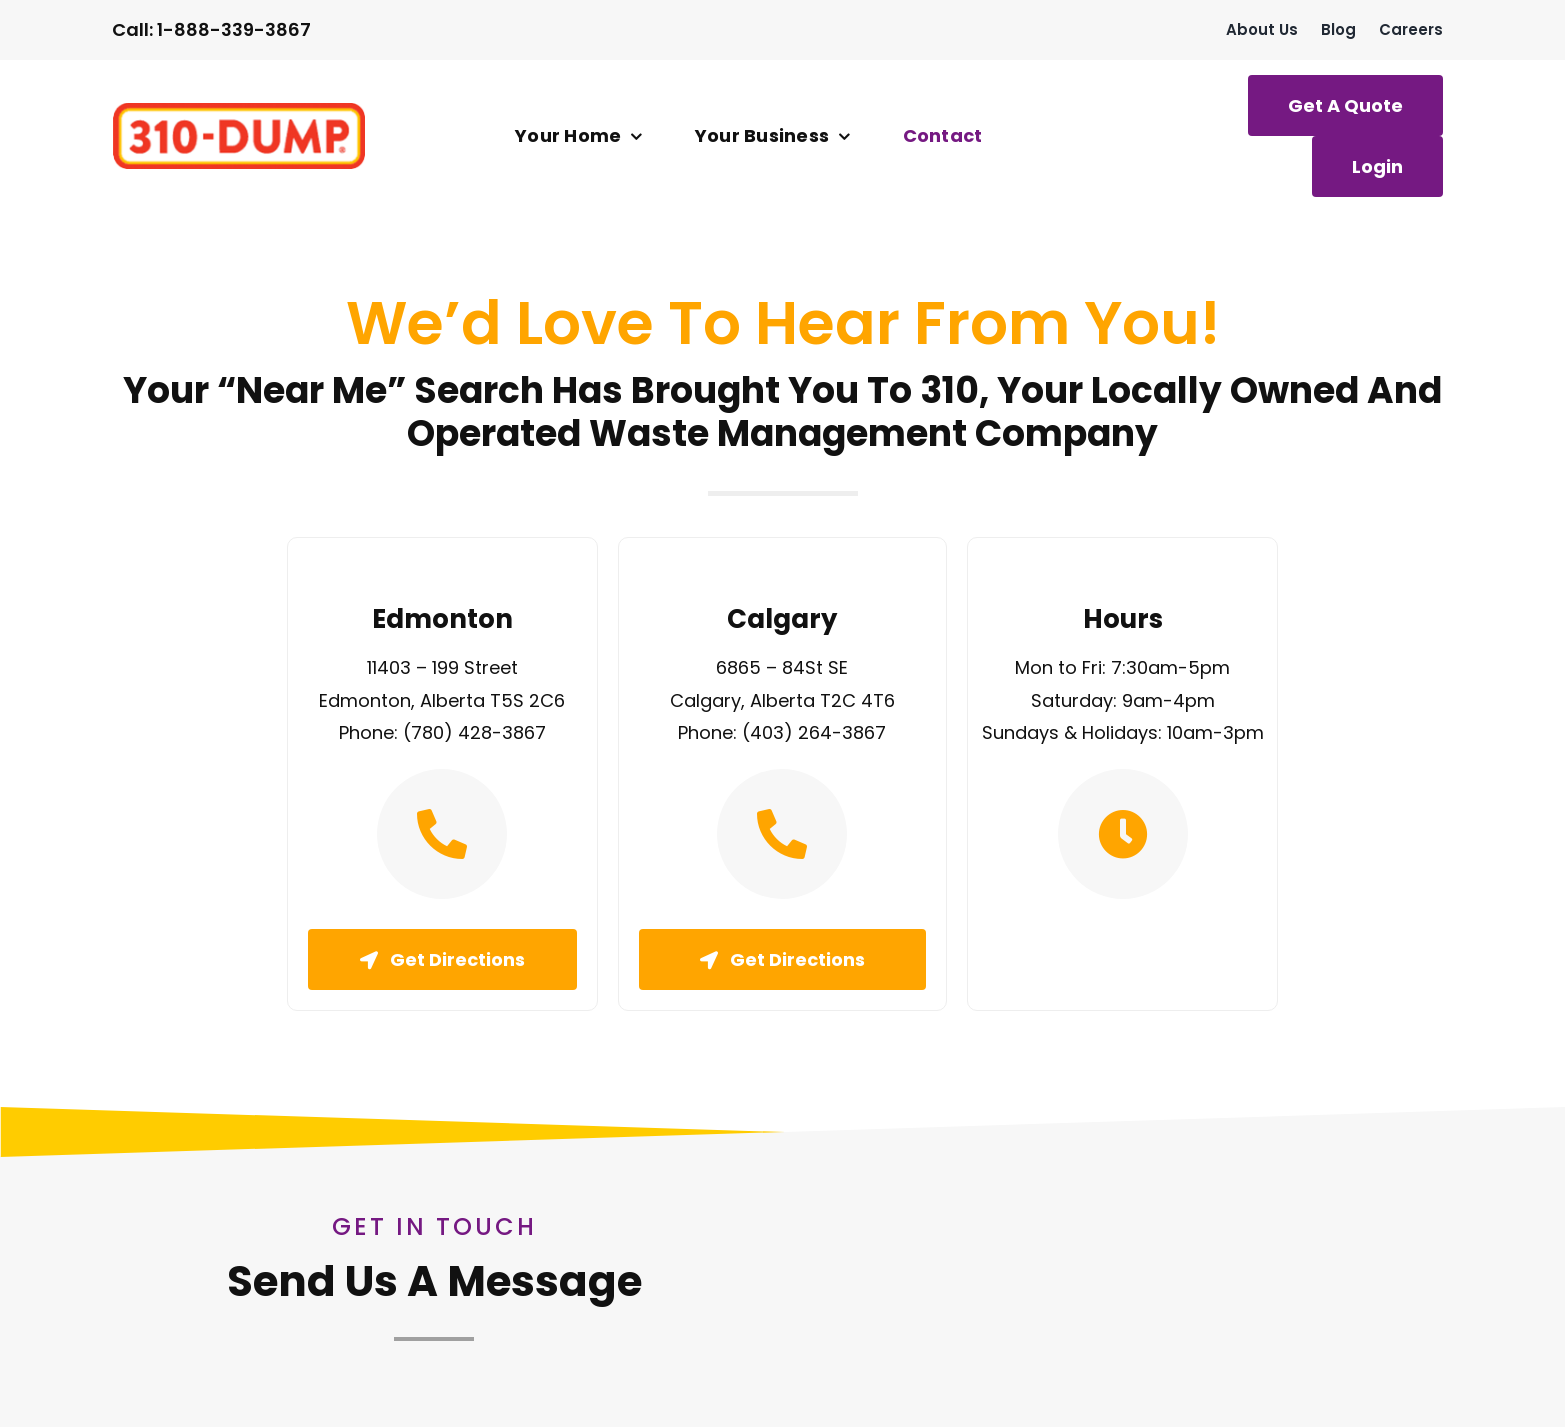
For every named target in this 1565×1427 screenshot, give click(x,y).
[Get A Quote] (1345, 105)
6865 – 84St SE (782, 667)
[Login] (1377, 166)
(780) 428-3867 (474, 732)
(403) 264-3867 (814, 732)
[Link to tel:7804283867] (442, 834)
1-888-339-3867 (234, 29)
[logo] (239, 111)
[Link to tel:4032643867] (782, 834)
